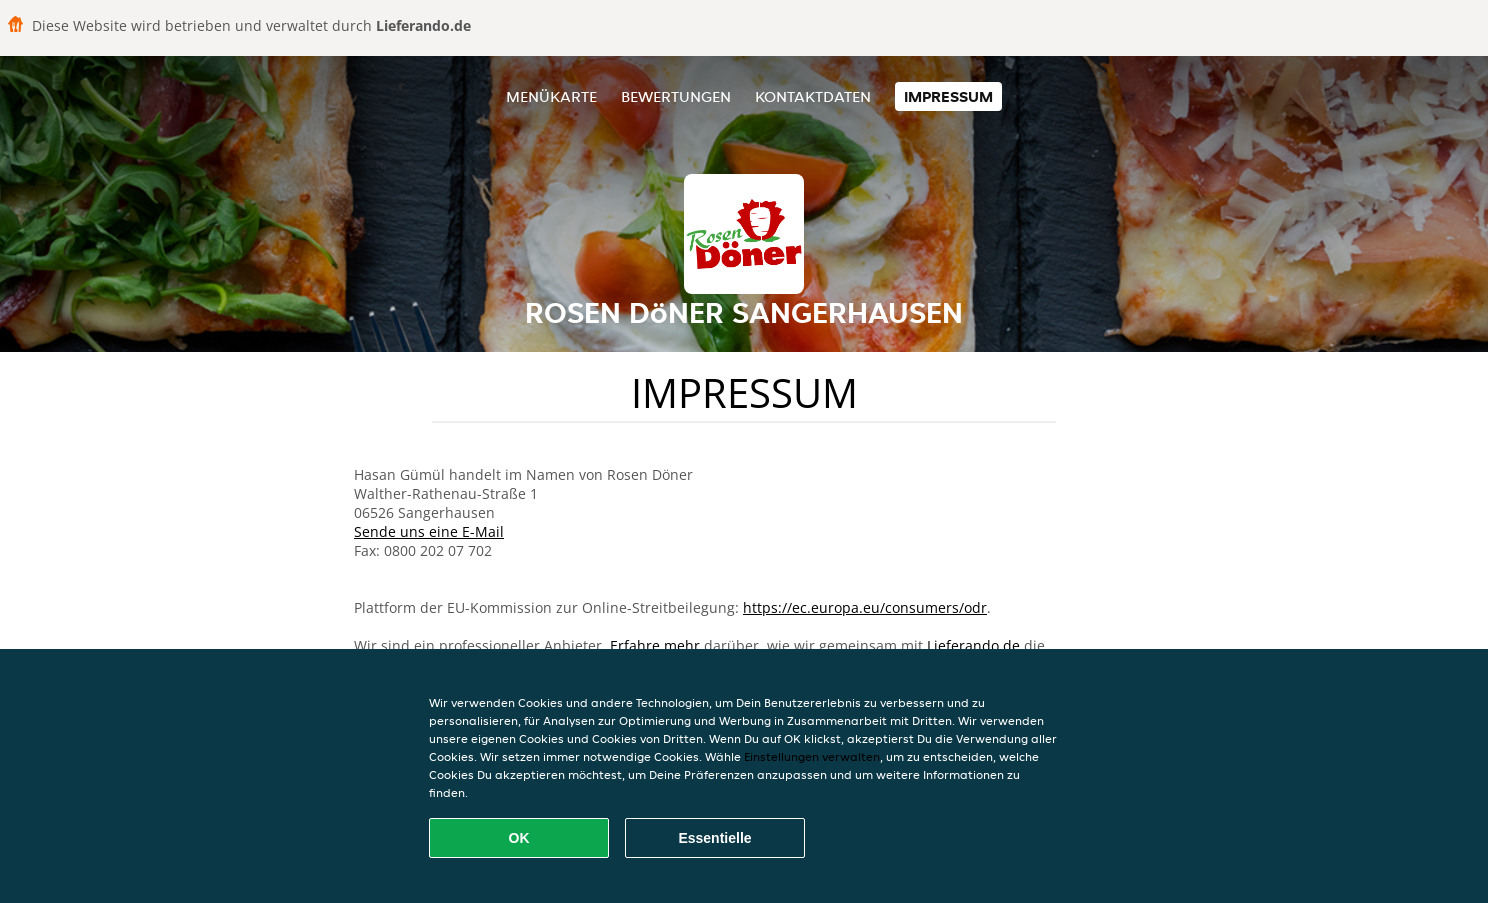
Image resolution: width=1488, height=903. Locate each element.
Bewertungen (676, 96)
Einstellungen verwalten (812, 756)
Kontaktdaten (813, 96)
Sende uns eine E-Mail (429, 531)
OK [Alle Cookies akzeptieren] (519, 838)
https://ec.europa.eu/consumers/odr (865, 607)
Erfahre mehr (655, 645)
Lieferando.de (973, 645)
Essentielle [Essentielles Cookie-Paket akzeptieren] (714, 838)
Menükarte (551, 96)
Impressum (948, 96)
